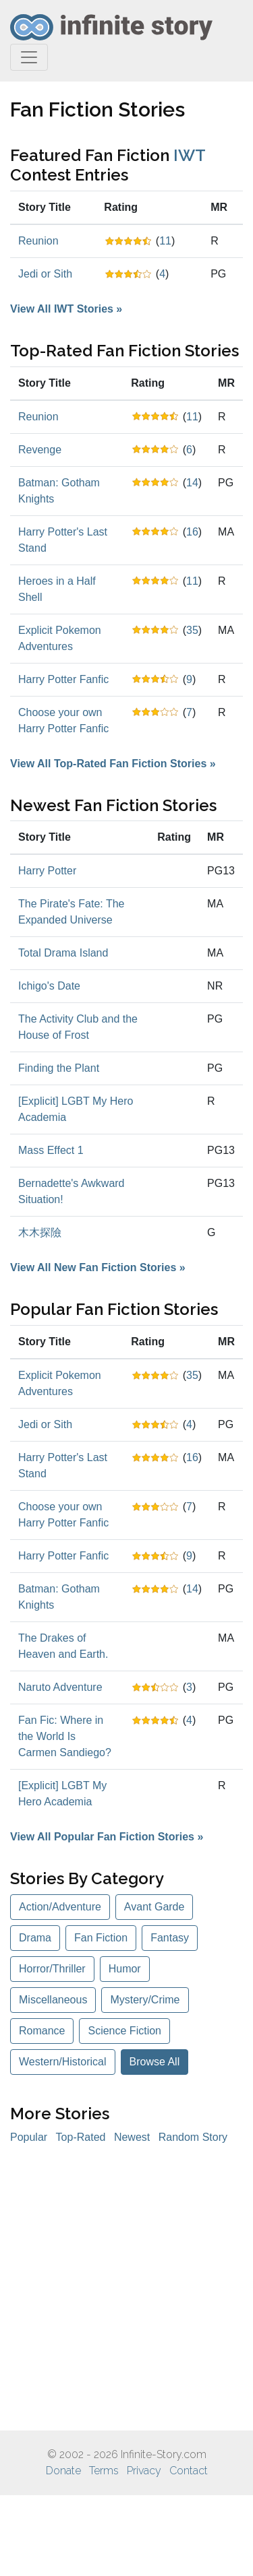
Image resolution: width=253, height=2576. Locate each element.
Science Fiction (124, 2030)
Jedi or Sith (45, 274)
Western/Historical (63, 2061)
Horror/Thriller (52, 1968)
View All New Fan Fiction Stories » (98, 1267)
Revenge (39, 449)
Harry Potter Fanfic (63, 679)
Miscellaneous (53, 1999)
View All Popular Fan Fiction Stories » (106, 1836)
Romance (42, 2030)
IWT (189, 155)
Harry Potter (47, 870)
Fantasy (169, 1937)
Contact (188, 2470)
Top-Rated (81, 2137)
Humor (125, 1968)
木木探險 (39, 1232)
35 (192, 630)
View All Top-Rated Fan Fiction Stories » (113, 763)
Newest (132, 2137)
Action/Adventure (60, 1906)
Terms (104, 2470)
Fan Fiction (101, 1937)
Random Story (193, 2137)
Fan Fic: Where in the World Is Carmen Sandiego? (64, 1736)
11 (165, 241)
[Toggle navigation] (29, 57)
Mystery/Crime (144, 1999)
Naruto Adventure (60, 1687)
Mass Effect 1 (51, 1150)
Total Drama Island (63, 953)
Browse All (155, 2061)
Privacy (144, 2470)
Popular (28, 2137)
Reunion (38, 241)
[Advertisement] (126, 2288)
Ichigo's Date (49, 986)
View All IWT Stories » (66, 309)
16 (192, 532)
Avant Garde (154, 1906)
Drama (35, 1937)
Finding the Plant (58, 1068)
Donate (63, 2470)
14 (192, 482)
